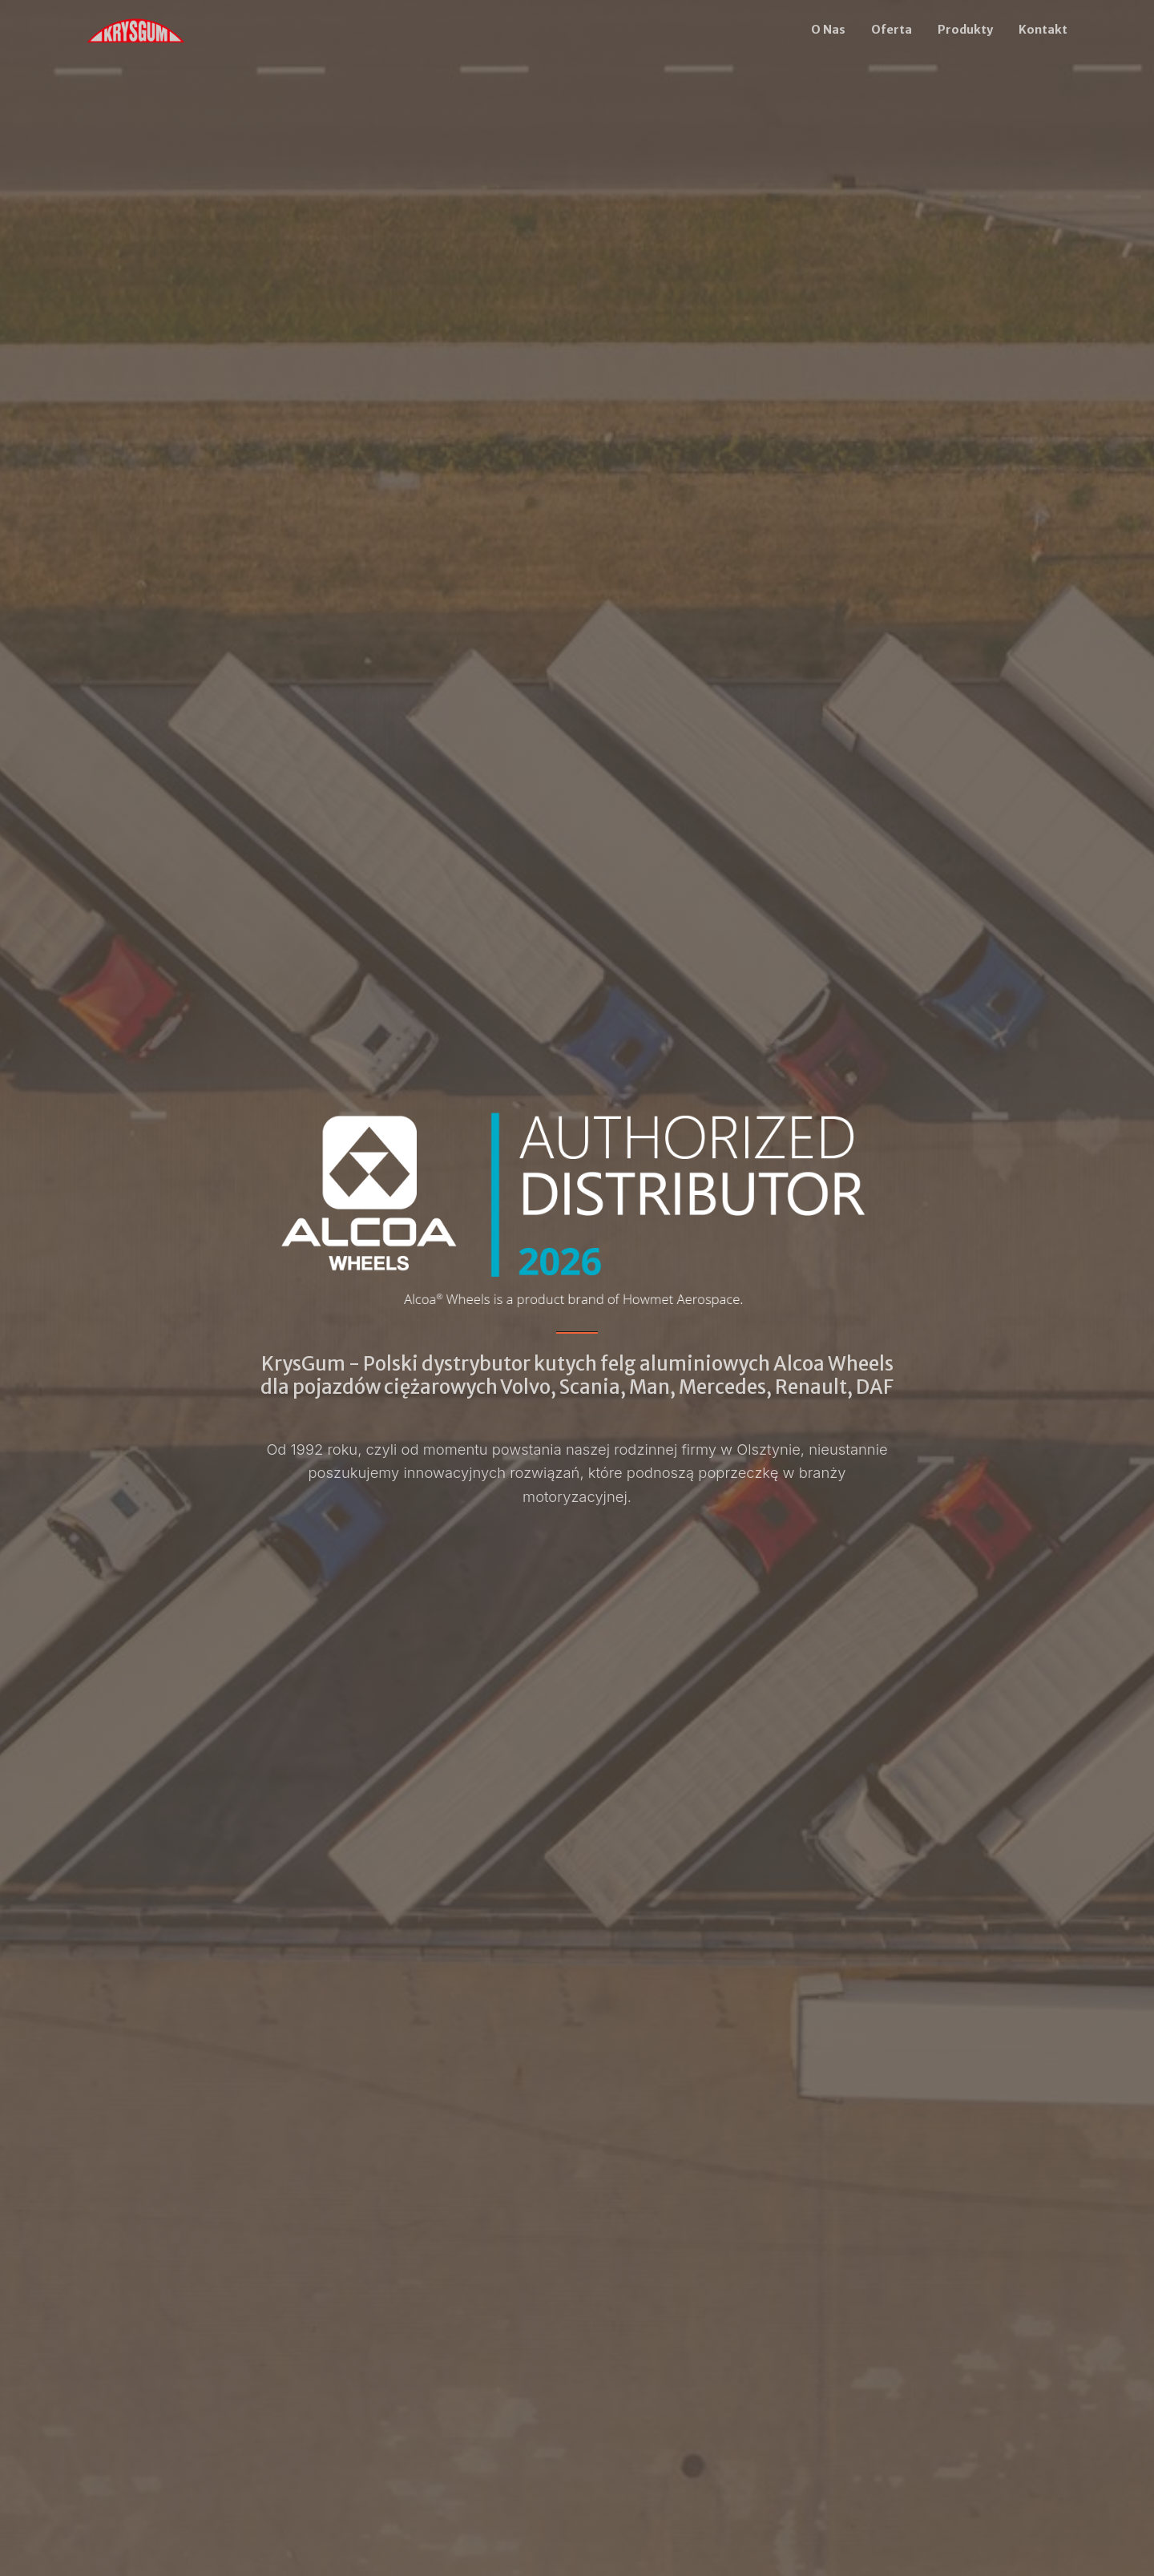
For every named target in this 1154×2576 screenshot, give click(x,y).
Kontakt (1043, 29)
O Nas (828, 29)
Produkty (965, 29)
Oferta (891, 29)
